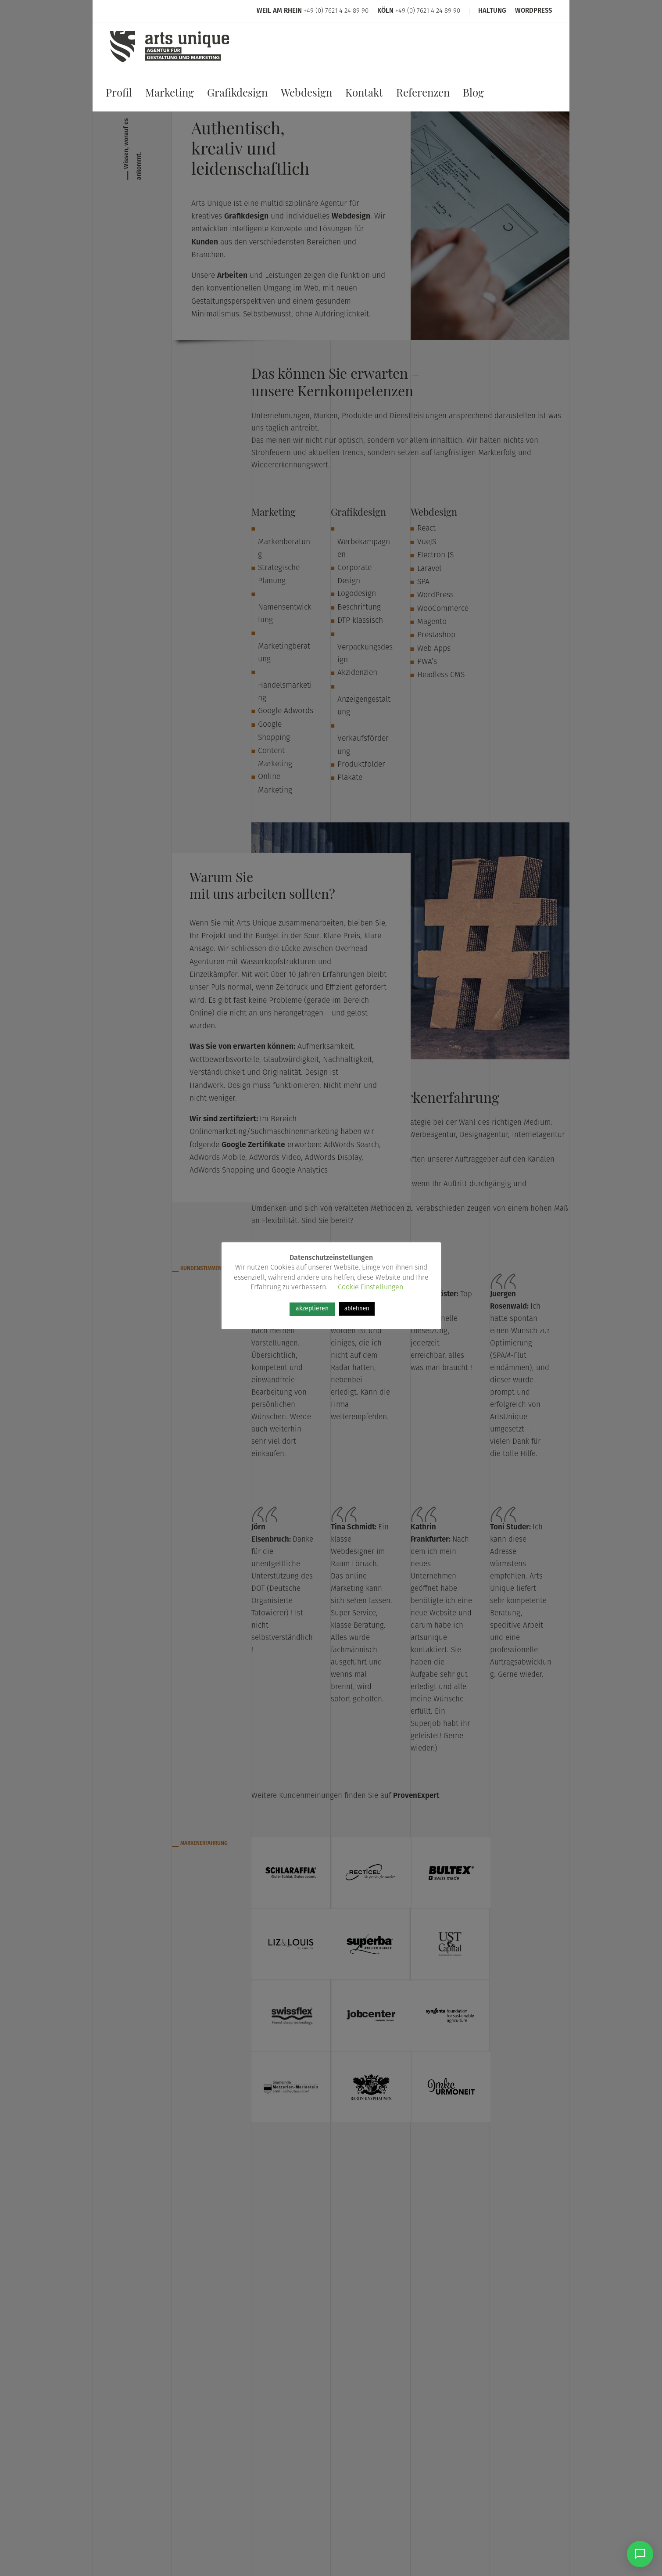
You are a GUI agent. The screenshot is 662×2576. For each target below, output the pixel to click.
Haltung (492, 11)
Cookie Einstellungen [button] (370, 1287)
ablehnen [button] (356, 1309)
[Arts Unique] (169, 62)
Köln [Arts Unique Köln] (385, 11)
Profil (119, 95)
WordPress (533, 11)
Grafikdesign (237, 95)
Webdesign (306, 95)
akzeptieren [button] (312, 1309)
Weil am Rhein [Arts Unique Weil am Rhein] (279, 11)
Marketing (169, 95)
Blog (473, 95)
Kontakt (364, 95)
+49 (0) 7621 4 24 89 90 (336, 11)
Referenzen (423, 95)
